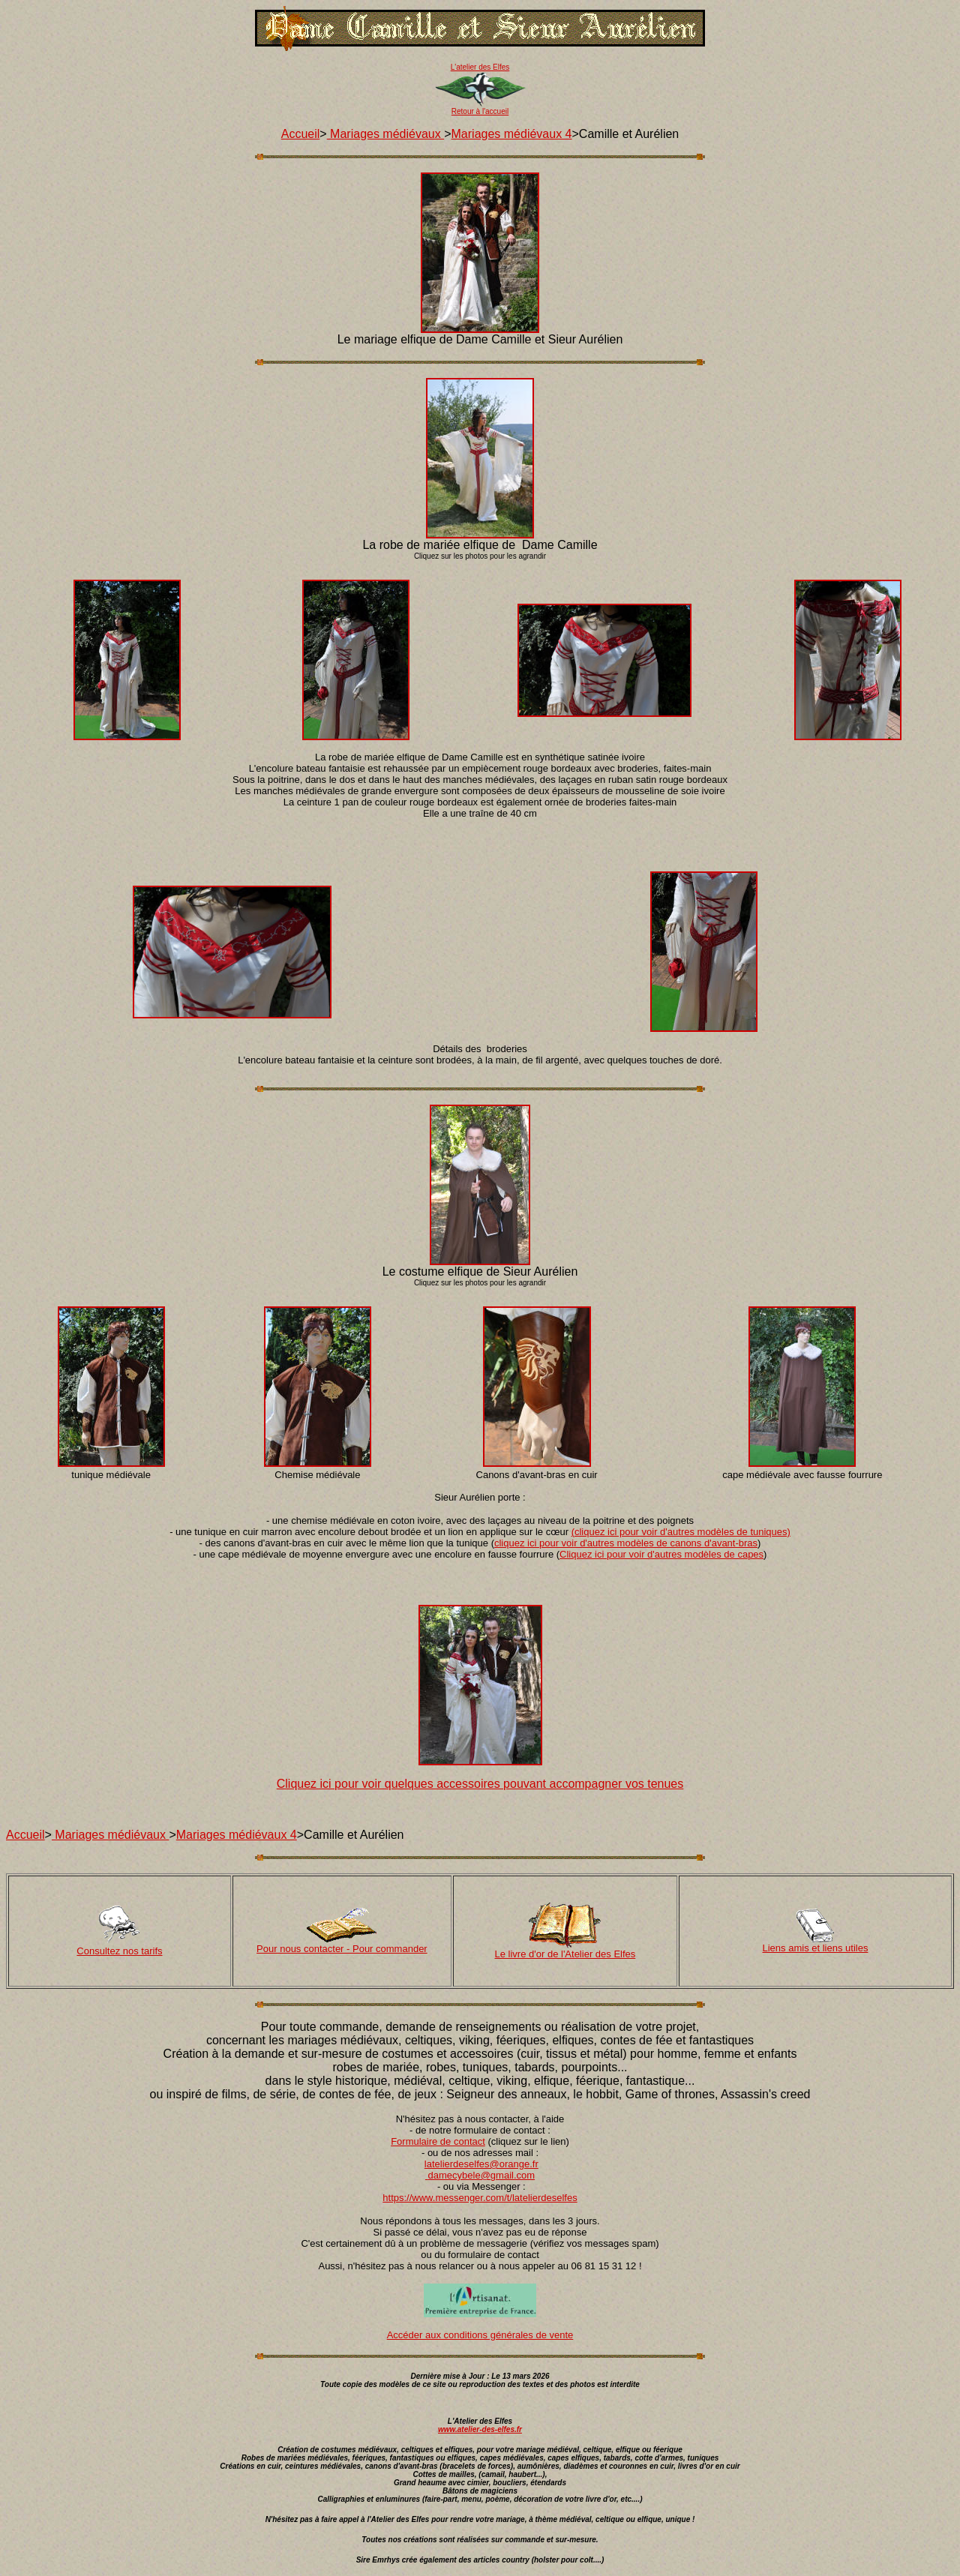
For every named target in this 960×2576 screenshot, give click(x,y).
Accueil (300, 133)
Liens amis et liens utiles (815, 1948)
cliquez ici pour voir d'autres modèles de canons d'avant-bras (626, 1543)
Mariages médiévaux (386, 133)
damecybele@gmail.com (482, 2175)
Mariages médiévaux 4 (512, 133)
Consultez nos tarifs (119, 1951)
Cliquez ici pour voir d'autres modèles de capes (662, 1554)
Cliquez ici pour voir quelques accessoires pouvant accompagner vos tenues (480, 1783)
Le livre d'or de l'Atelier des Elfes (565, 1954)
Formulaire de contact (438, 2141)
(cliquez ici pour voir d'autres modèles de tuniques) (681, 1531)
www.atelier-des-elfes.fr (480, 2429)
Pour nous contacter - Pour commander (342, 1948)
